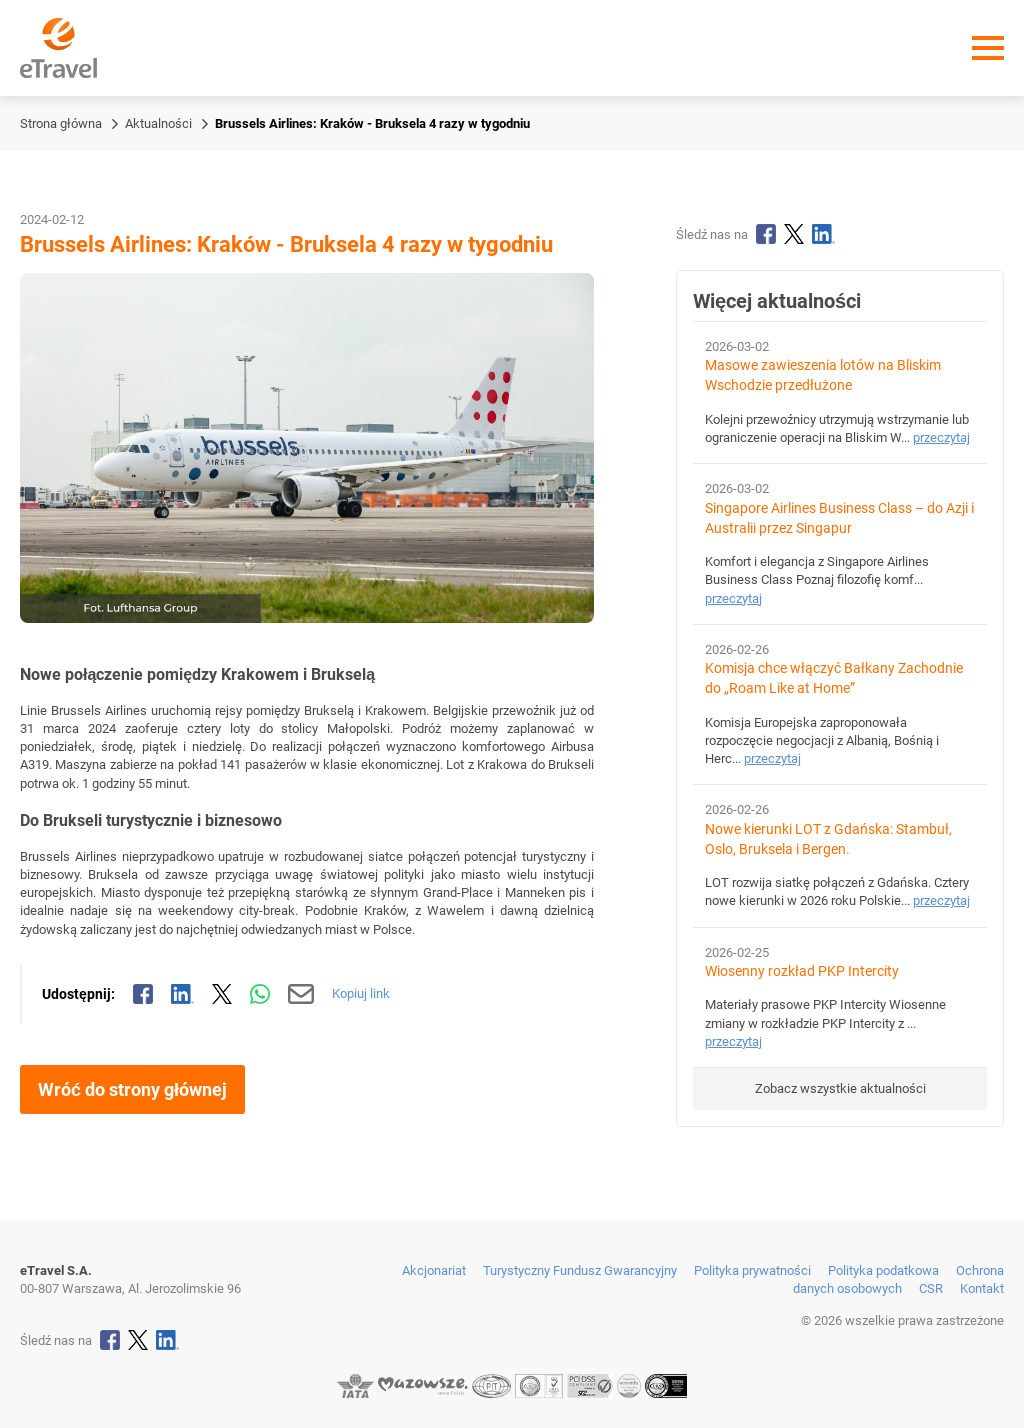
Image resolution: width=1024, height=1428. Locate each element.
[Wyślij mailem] (301, 994)
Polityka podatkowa (883, 1270)
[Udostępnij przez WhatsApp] (260, 994)
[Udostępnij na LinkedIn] (183, 994)
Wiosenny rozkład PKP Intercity (802, 971)
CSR (931, 1288)
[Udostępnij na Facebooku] (143, 994)
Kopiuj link (361, 993)
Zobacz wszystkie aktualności (840, 1088)
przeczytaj (941, 437)
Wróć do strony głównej (132, 1089)
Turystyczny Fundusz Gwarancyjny (580, 1270)
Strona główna (61, 123)
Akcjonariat (434, 1270)
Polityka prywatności (752, 1270)
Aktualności (158, 123)
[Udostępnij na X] (222, 994)
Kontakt (982, 1288)
